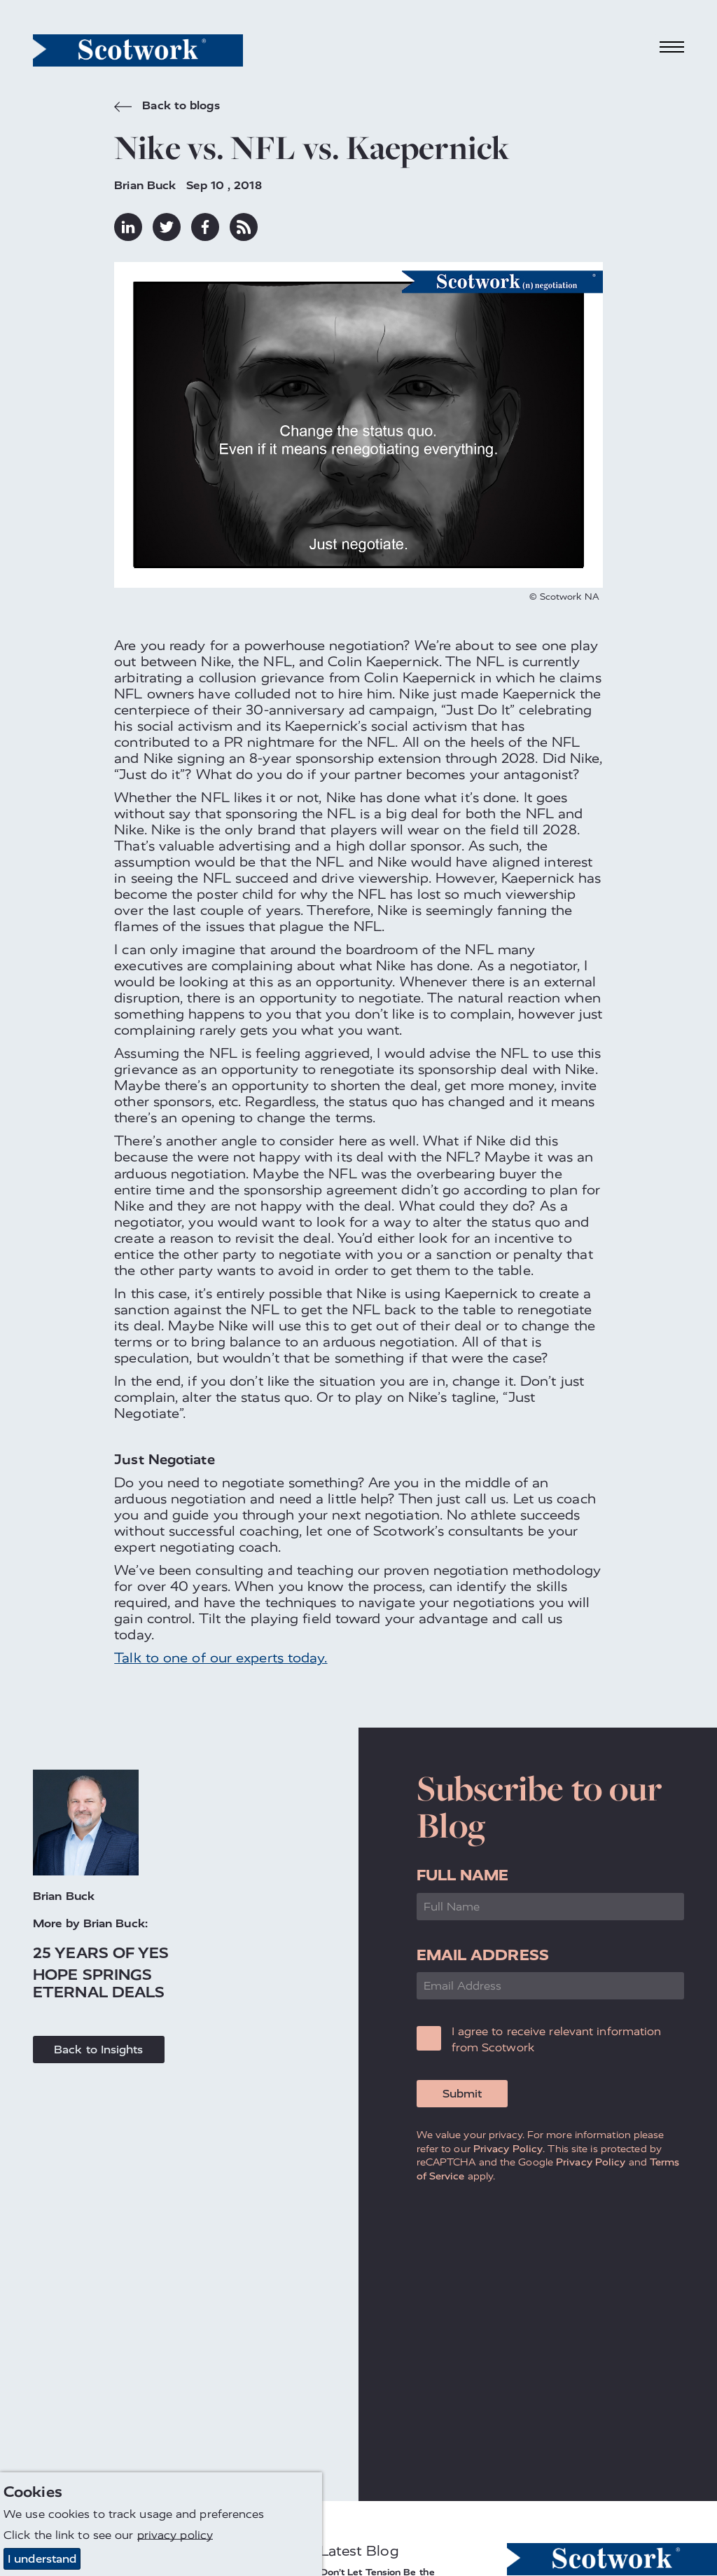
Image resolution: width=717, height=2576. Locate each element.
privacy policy (175, 2535)
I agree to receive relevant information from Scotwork (557, 2039)
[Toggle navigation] (672, 47)
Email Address (483, 1955)
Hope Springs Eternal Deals (99, 1983)
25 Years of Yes (101, 1953)
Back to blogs (166, 107)
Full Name (463, 1875)
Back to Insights (99, 2049)
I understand (42, 2558)
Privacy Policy (508, 2148)
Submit (462, 2093)
